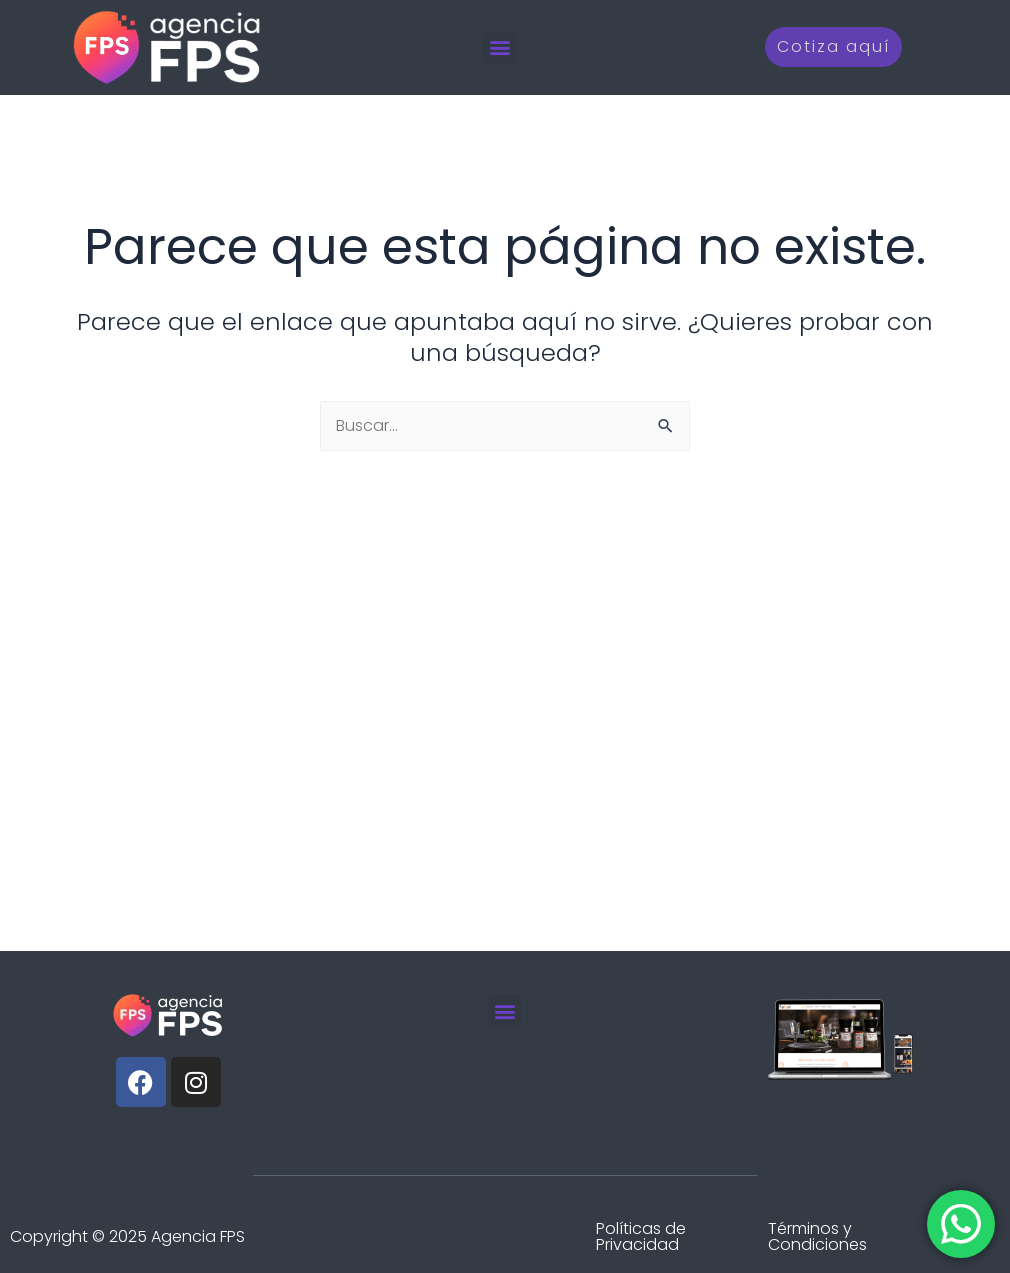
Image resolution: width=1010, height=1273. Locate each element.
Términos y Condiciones (817, 1236)
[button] (499, 47)
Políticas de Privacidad (641, 1236)
